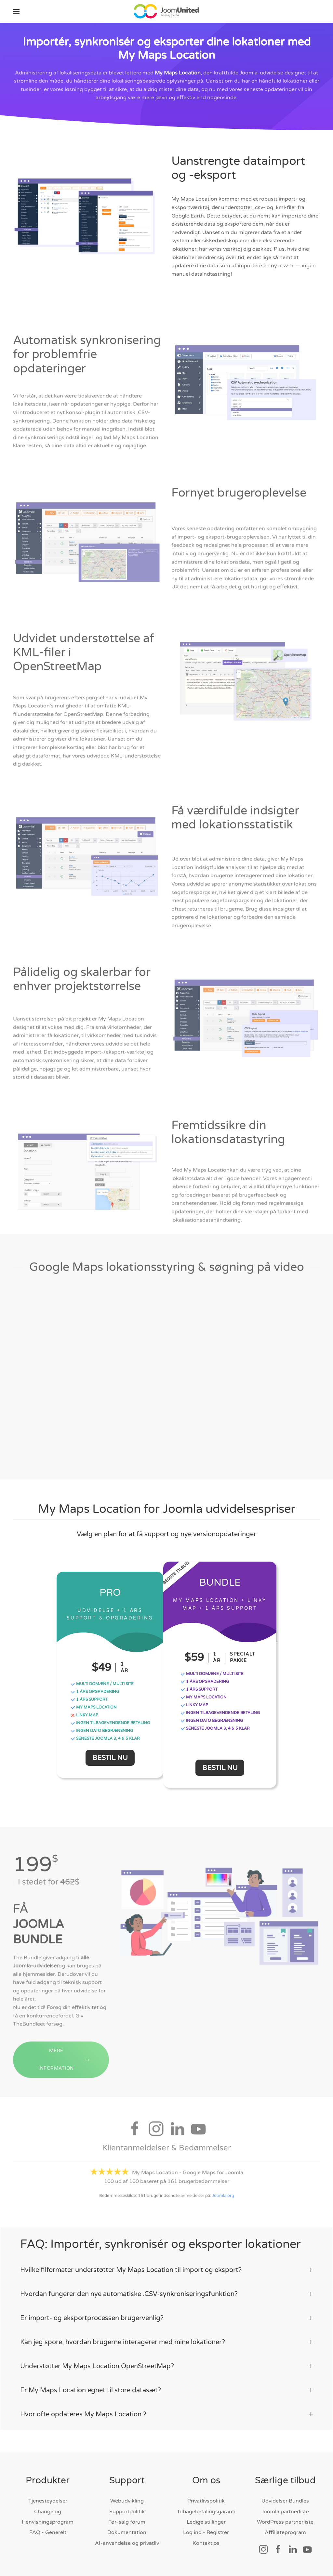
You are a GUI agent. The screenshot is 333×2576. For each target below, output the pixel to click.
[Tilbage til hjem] (166, 11)
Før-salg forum (126, 2521)
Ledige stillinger (206, 2521)
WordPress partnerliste (285, 2521)
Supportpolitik (127, 2510)
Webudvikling (127, 2500)
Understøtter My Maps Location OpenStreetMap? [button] (166, 2365)
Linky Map (84, 1714)
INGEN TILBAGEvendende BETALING (110, 1722)
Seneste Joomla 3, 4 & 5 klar (105, 1738)
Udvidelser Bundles (285, 2500)
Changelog (47, 2510)
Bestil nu (109, 1757)
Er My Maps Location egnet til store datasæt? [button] (166, 2389)
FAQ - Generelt (47, 2532)
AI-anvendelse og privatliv (127, 2542)
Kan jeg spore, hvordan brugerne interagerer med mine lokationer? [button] (166, 2341)
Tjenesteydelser (47, 2500)
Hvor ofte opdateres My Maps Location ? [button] (166, 2413)
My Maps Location (178, 73)
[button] (16, 11)
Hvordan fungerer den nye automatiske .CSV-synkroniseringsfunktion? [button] (166, 2293)
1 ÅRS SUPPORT (89, 1699)
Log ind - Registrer (206, 2532)
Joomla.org (223, 2197)
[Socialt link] (263, 2548)
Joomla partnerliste (285, 2510)
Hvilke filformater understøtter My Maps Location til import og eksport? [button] (166, 2269)
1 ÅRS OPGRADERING (95, 1691)
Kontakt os (206, 2542)
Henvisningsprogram (47, 2521)
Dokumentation (126, 2532)
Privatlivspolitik (206, 2500)
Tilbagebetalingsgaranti (206, 2510)
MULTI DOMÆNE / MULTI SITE (102, 1683)
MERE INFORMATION (64, 2070)
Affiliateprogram (285, 2532)
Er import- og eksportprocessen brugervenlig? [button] (166, 2317)
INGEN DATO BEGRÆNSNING (102, 1730)
